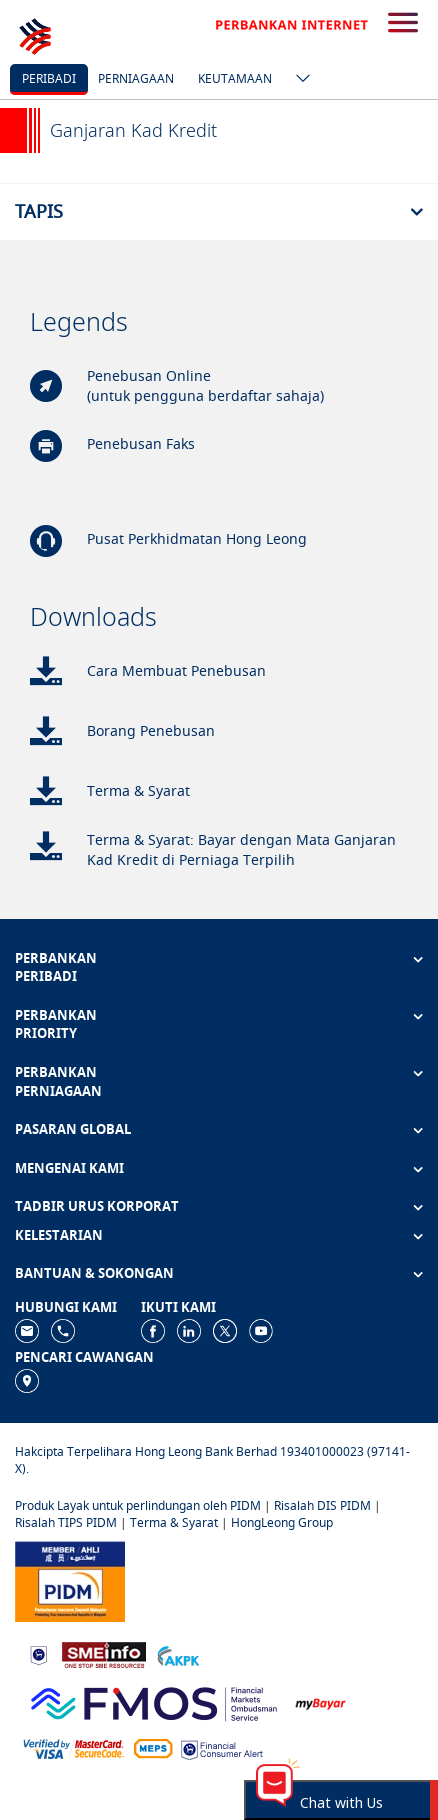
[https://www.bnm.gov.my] (38, 1654)
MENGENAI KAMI (69, 1168)
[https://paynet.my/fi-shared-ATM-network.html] (153, 1747)
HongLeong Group (282, 1522)
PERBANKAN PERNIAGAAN (58, 1081)
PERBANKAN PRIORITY (56, 1024)
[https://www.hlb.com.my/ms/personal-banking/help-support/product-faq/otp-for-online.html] (74, 1747)
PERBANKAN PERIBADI (56, 967)
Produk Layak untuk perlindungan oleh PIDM (138, 1505)
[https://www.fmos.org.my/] (154, 1701)
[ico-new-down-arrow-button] (298, 80)
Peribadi (49, 78)
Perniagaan (136, 78)
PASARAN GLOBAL (73, 1129)
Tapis (39, 211)
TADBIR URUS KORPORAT (97, 1206)
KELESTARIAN (59, 1235)
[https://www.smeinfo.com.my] (104, 1653)
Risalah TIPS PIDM (66, 1522)
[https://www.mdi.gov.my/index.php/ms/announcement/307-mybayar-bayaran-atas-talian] (320, 1702)
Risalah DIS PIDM (322, 1505)
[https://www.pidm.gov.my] (70, 1580)
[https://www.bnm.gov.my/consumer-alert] (222, 1748)
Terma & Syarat (174, 1522)
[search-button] (403, 24)
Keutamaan (235, 78)
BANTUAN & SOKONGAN (94, 1273)
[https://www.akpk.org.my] (178, 1654)
